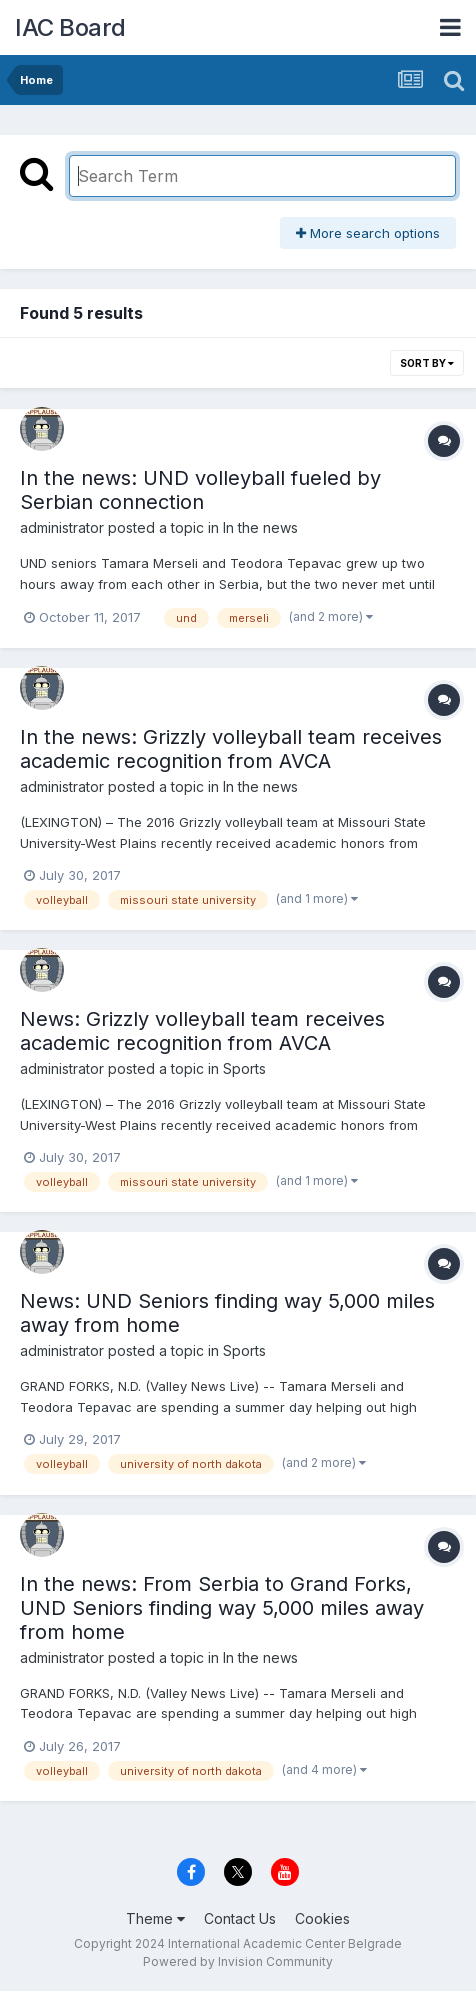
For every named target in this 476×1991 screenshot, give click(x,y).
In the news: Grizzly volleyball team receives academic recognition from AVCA (231, 749)
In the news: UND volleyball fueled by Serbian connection (200, 490)
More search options (368, 233)
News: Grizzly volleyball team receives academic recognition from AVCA (202, 1031)
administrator (62, 527)
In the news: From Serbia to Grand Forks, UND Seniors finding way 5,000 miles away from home (222, 1608)
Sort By (427, 363)
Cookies (322, 1918)
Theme (155, 1918)
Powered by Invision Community (238, 1961)
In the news (260, 527)
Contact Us (240, 1918)
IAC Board (70, 27)
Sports (244, 1068)
